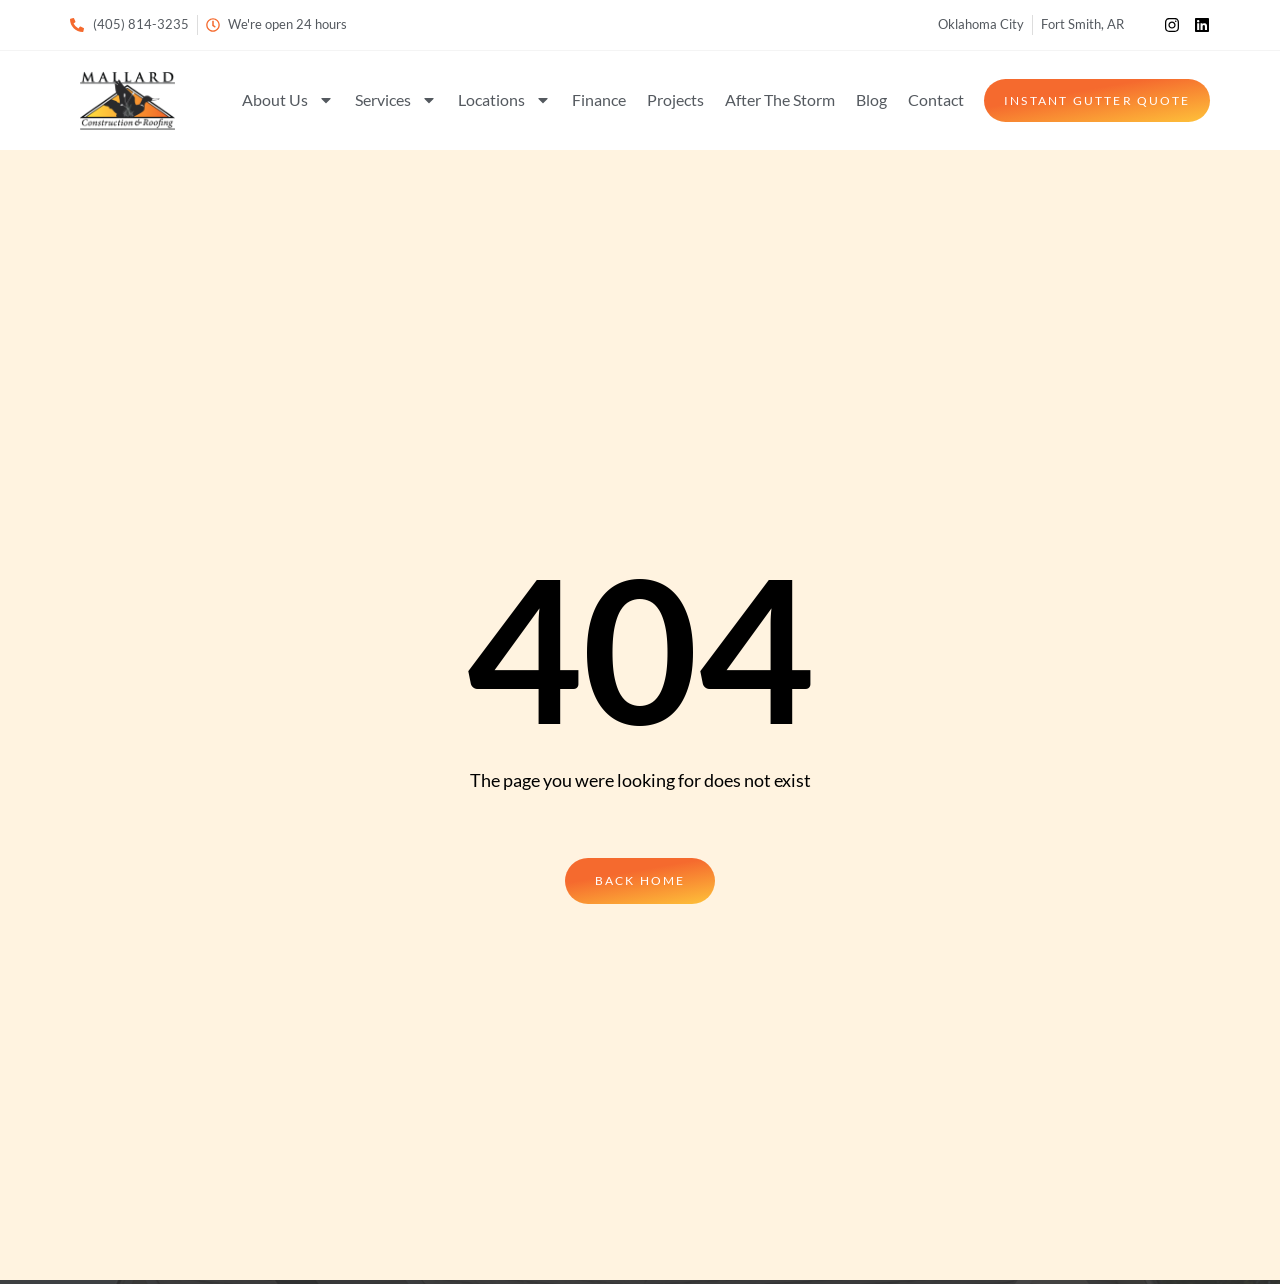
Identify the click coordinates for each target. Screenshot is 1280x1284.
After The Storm (780, 99)
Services (396, 100)
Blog (871, 99)
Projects (675, 99)
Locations (504, 100)
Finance (599, 99)
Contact (936, 99)
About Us (288, 100)
